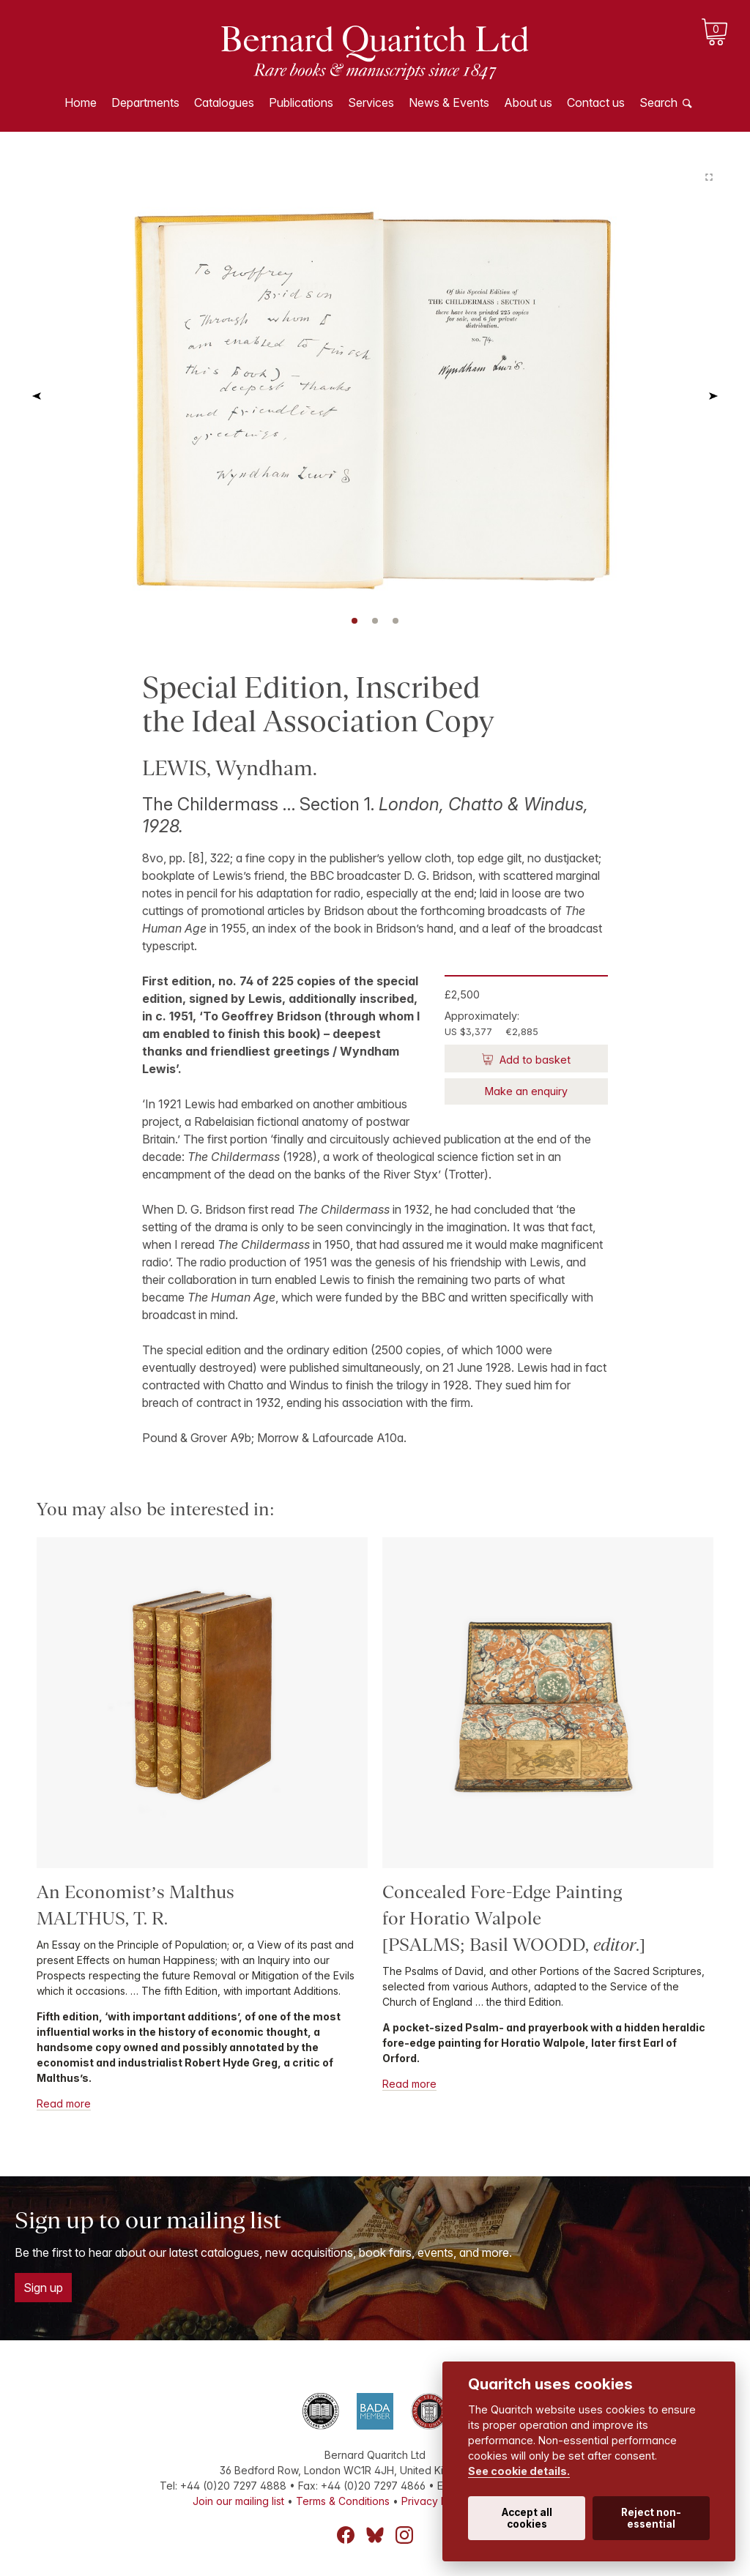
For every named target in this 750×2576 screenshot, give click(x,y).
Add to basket (534, 1059)
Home (80, 102)
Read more (64, 2103)
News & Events (449, 102)
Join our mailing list (238, 2501)
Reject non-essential (651, 2518)
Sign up (43, 2287)
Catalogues (224, 102)
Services (371, 102)
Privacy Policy (435, 2501)
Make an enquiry (526, 1091)
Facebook (345, 2535)
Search (658, 102)
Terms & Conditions (343, 2501)
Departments (145, 102)
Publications (301, 102)
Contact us (596, 102)
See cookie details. (519, 2471)
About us (528, 102)
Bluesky (375, 2535)
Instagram (404, 2535)
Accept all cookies (527, 2518)
